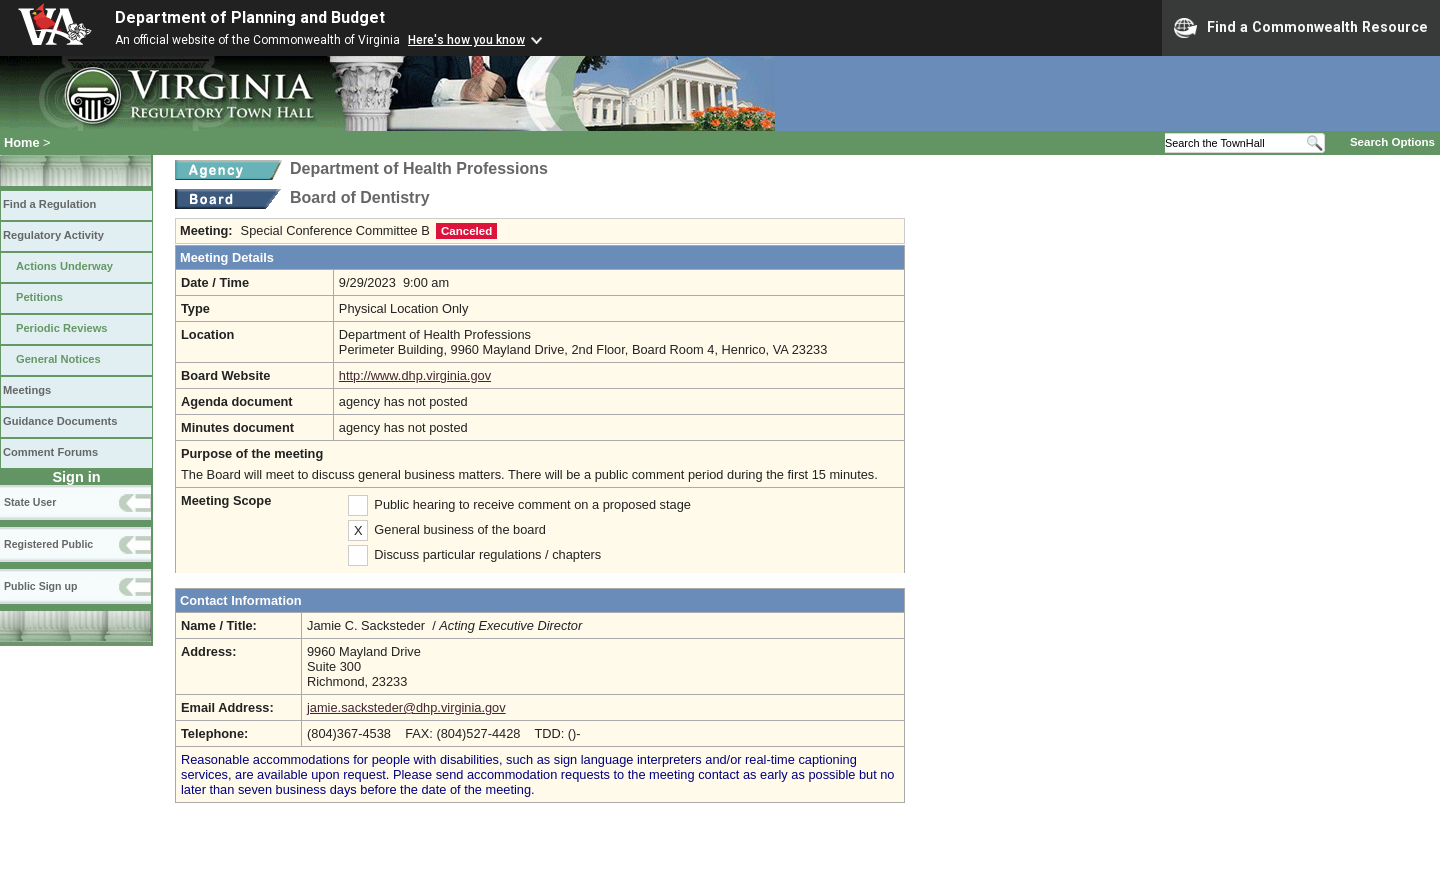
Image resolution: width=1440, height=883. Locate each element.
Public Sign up (40, 586)
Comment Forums (50, 452)
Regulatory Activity (53, 235)
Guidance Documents (60, 421)
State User (30, 502)
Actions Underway (64, 266)
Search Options (1392, 142)
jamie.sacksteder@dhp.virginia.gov (406, 707)
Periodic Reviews (62, 328)
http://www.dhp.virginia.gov (415, 375)
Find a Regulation (49, 204)
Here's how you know (466, 40)
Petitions (39, 297)
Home (22, 142)
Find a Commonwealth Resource (1301, 28)
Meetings (27, 390)
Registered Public (48, 544)
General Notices (58, 359)
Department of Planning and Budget (250, 17)
